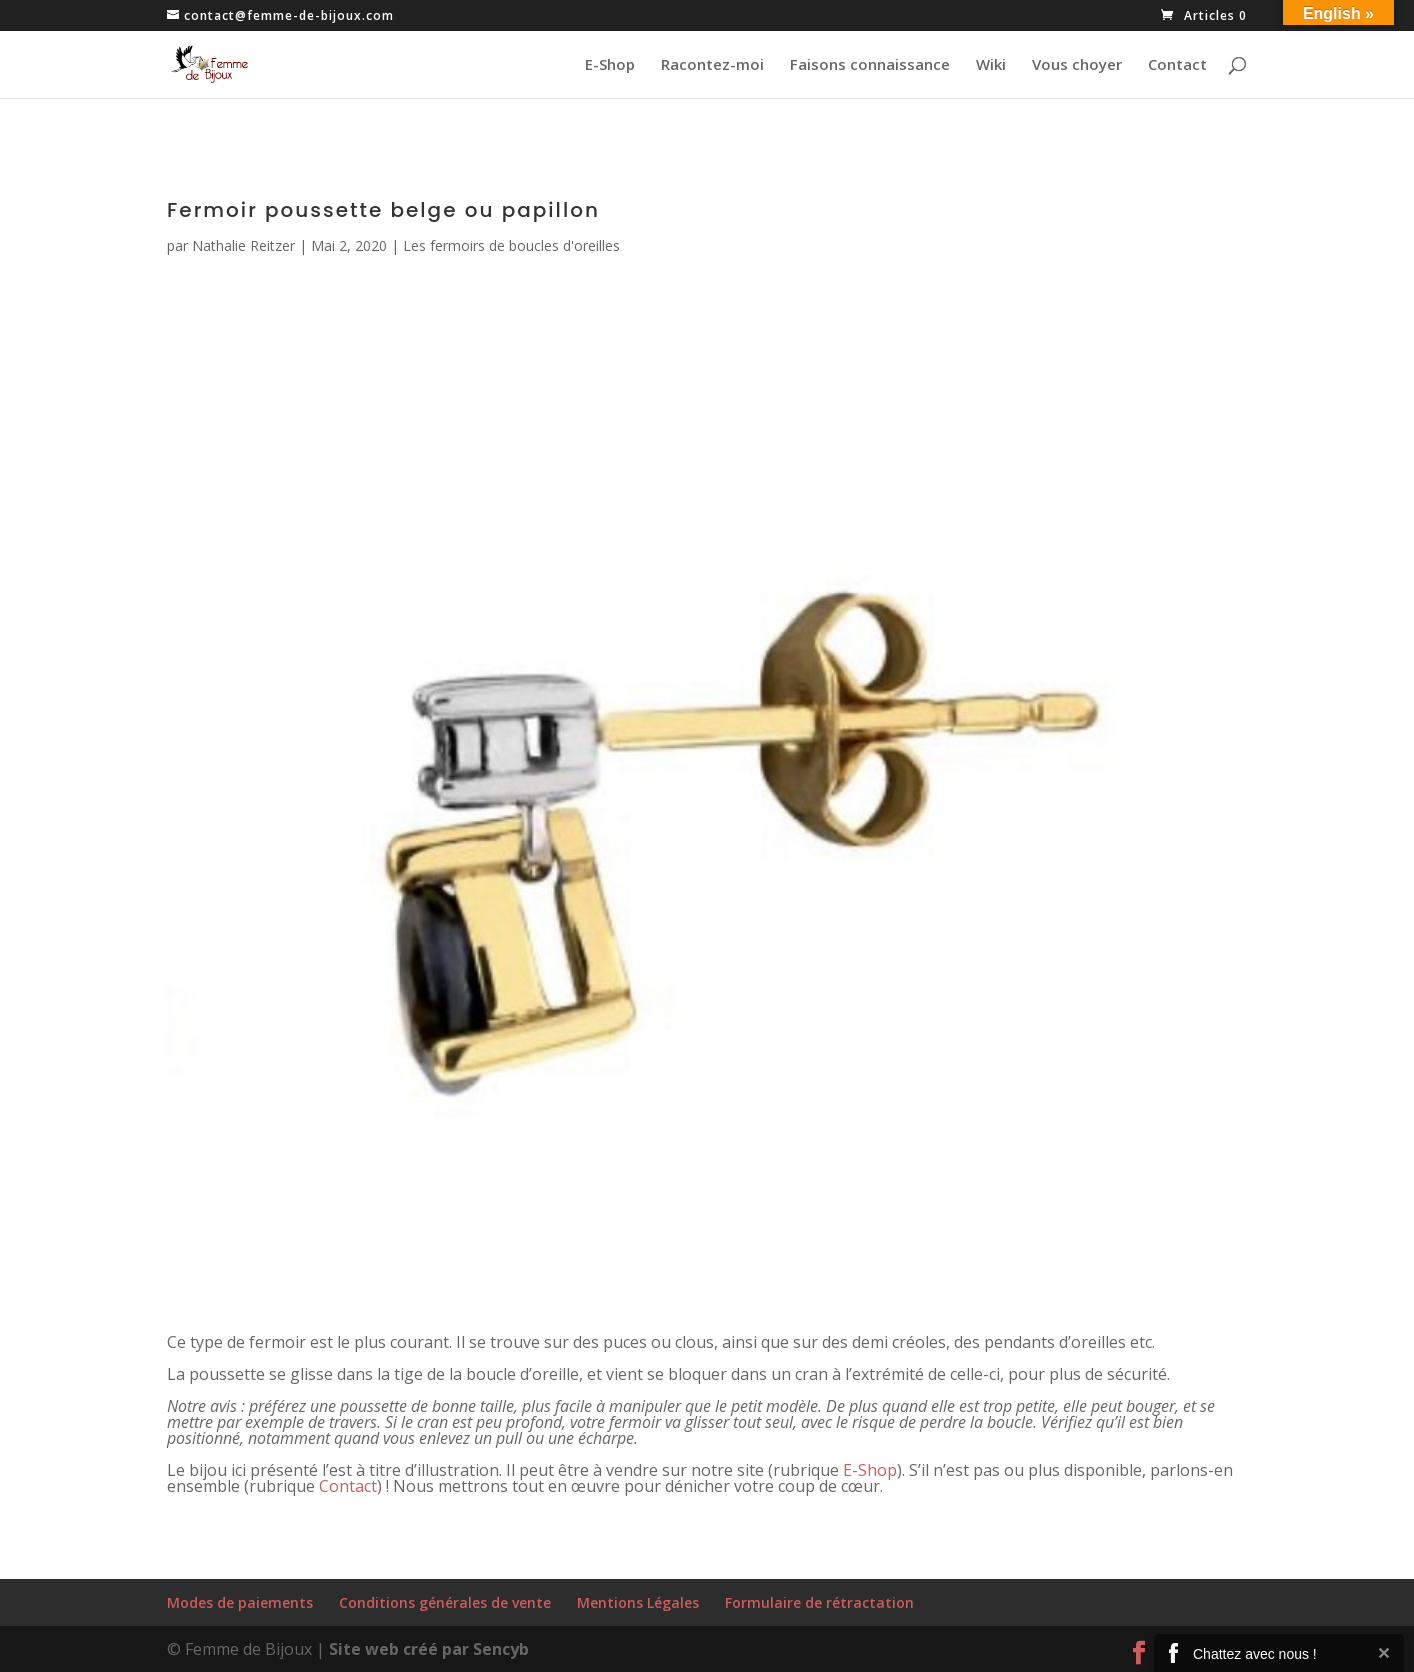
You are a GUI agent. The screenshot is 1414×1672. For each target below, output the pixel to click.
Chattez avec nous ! (1255, 1654)
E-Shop (610, 65)
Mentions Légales (638, 1602)
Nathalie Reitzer (243, 245)
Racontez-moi (712, 65)
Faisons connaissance (870, 65)
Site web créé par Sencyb (429, 1649)
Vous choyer (1077, 65)
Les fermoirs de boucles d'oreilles (511, 245)
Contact (1177, 65)
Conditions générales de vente (445, 1602)
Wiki (991, 65)
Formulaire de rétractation (819, 1602)
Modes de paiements (240, 1602)
